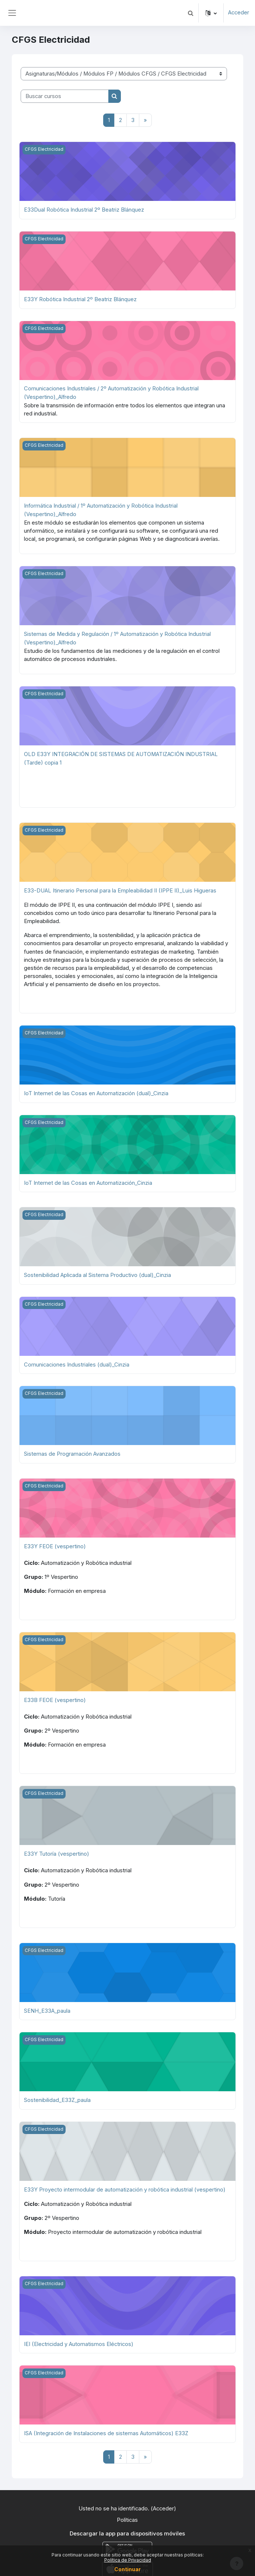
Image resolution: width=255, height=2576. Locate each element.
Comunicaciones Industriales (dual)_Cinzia (76, 1360)
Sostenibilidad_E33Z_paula (57, 2094)
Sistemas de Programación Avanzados (72, 1449)
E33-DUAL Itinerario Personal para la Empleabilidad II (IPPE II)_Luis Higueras (120, 887)
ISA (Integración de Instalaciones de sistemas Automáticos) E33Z (106, 2426)
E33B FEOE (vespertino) (55, 1695)
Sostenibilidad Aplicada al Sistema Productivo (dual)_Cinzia (97, 1271)
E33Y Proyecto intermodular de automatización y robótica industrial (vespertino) (125, 2183)
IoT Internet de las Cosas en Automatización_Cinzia (88, 1179)
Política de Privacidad (127, 2560)
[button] (190, 13)
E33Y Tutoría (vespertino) (56, 1848)
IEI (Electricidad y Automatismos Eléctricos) (79, 2337)
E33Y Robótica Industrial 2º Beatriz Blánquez (80, 299)
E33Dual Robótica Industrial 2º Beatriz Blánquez (84, 209)
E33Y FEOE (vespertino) (55, 1541)
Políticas (127, 2512)
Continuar (127, 2569)
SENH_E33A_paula (47, 2005)
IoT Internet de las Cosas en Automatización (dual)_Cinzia (96, 1090)
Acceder (238, 13)
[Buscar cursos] (65, 96)
